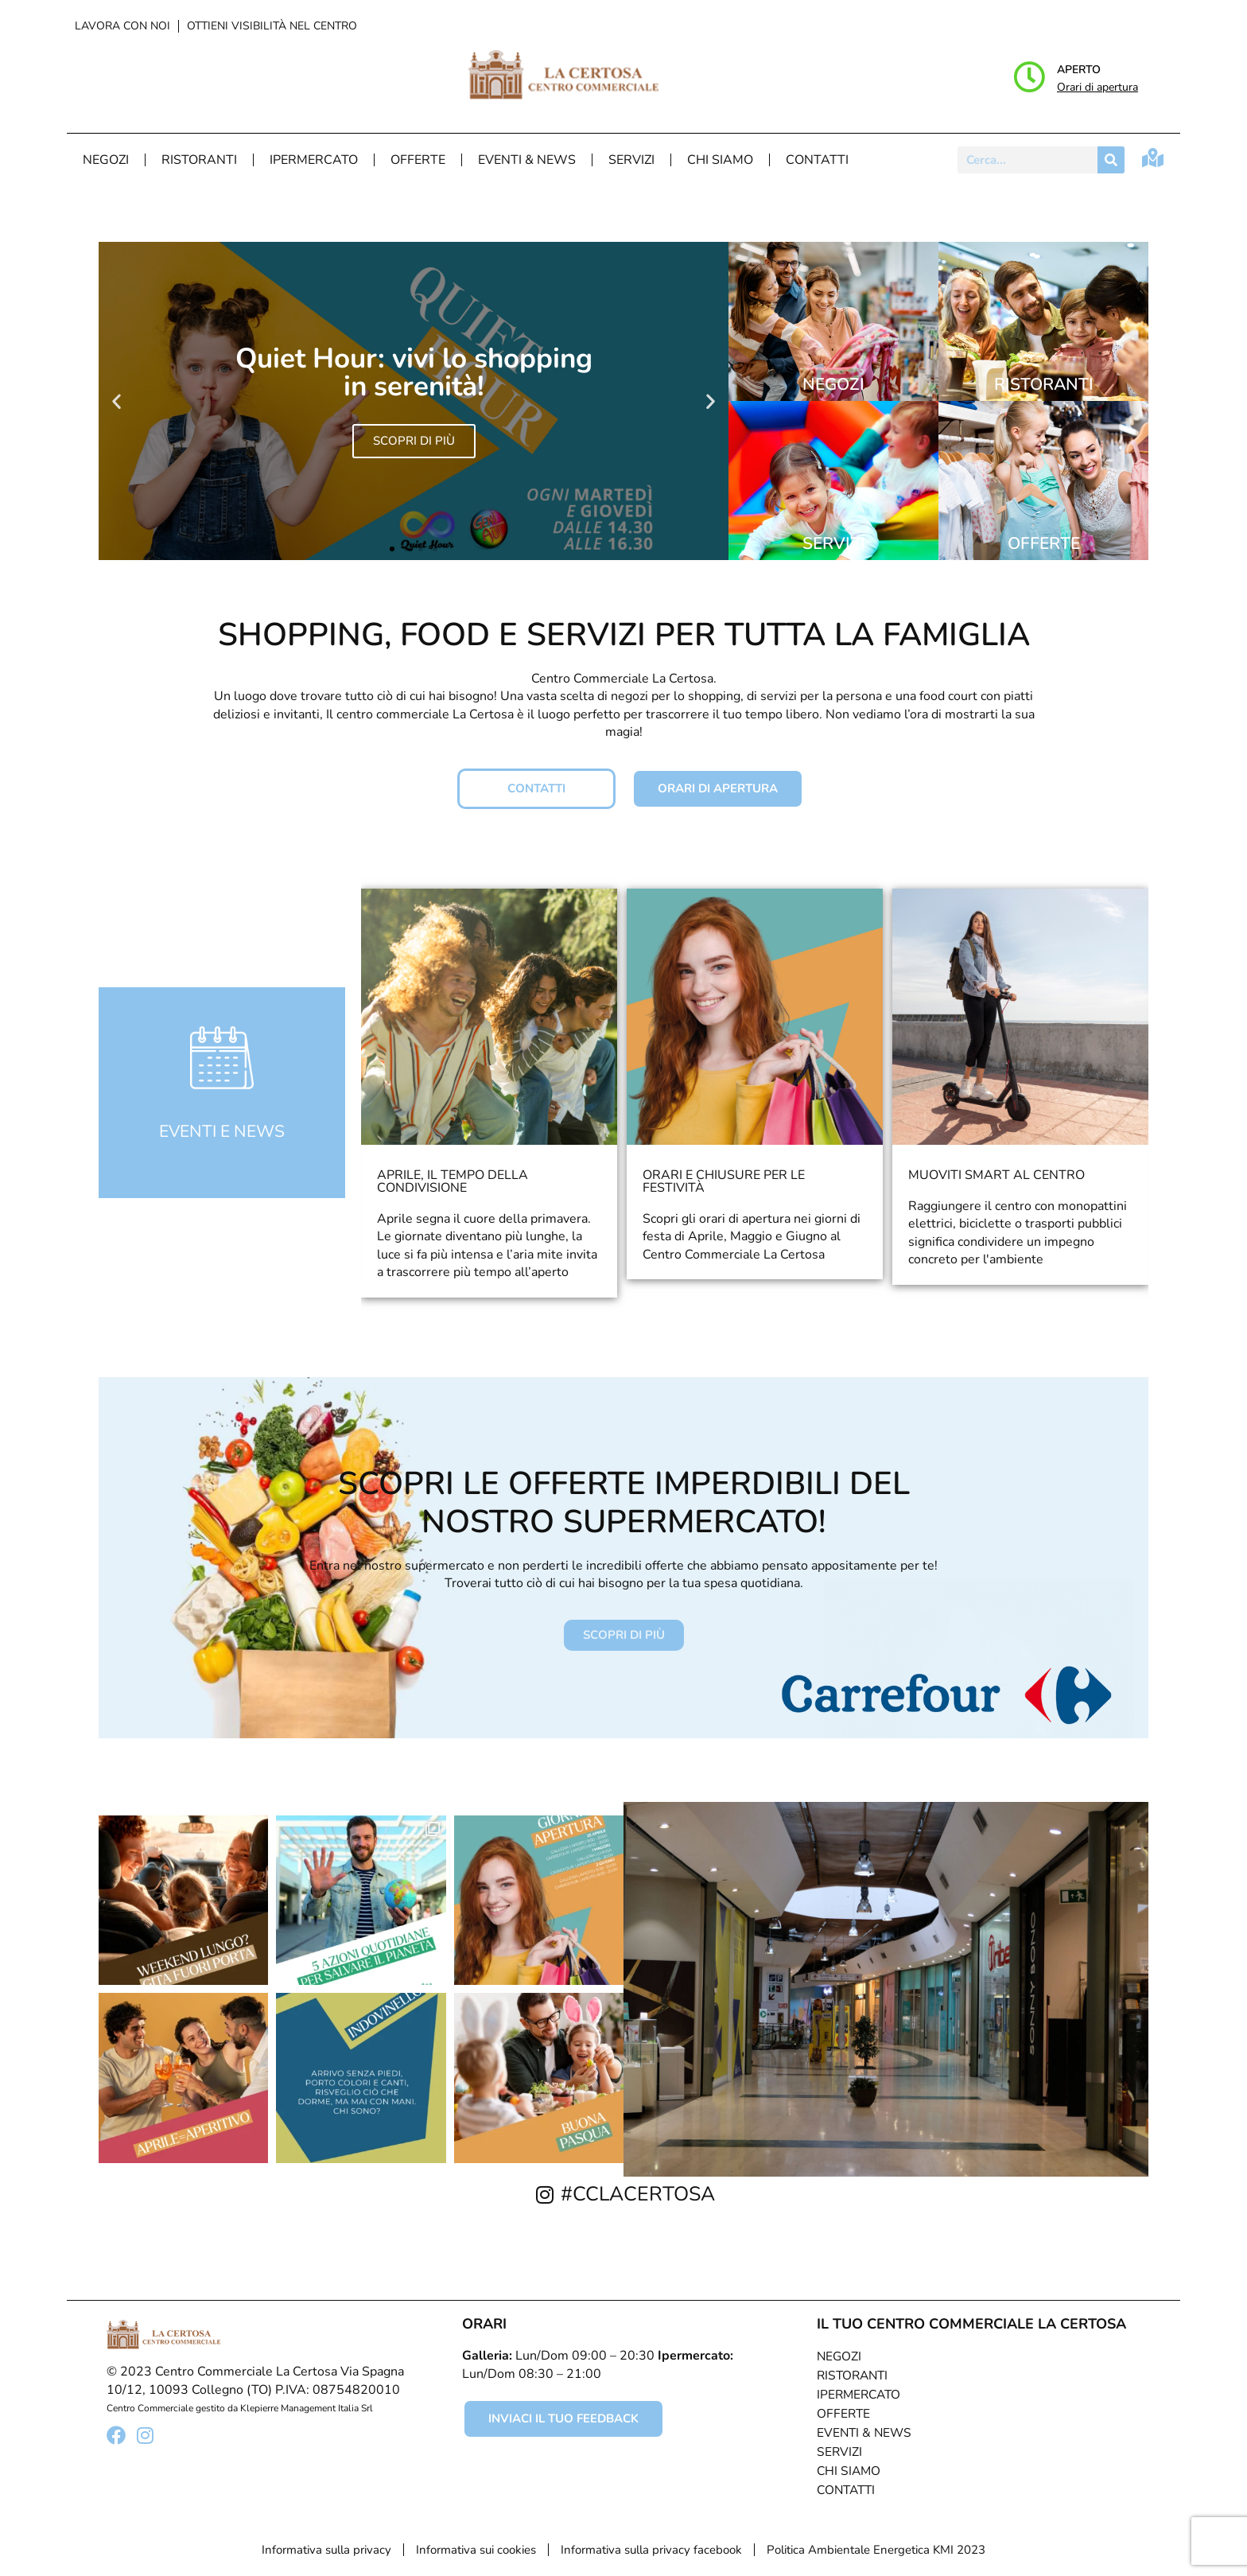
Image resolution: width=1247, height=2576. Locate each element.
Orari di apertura (1097, 87)
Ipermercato (314, 160)
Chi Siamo (720, 160)
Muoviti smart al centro (996, 1175)
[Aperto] (1029, 77)
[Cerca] (1111, 159)
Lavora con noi (122, 25)
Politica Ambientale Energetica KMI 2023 (876, 2550)
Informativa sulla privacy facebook (651, 2550)
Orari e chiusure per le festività (724, 1181)
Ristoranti (199, 160)
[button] (116, 401)
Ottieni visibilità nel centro (272, 25)
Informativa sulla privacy (326, 2550)
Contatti (817, 160)
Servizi (631, 160)
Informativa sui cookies (476, 2550)
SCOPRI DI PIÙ (414, 441)
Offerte (417, 160)
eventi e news (222, 1131)
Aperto (1079, 69)
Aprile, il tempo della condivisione (452, 1181)
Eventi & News (527, 160)
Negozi (106, 160)
